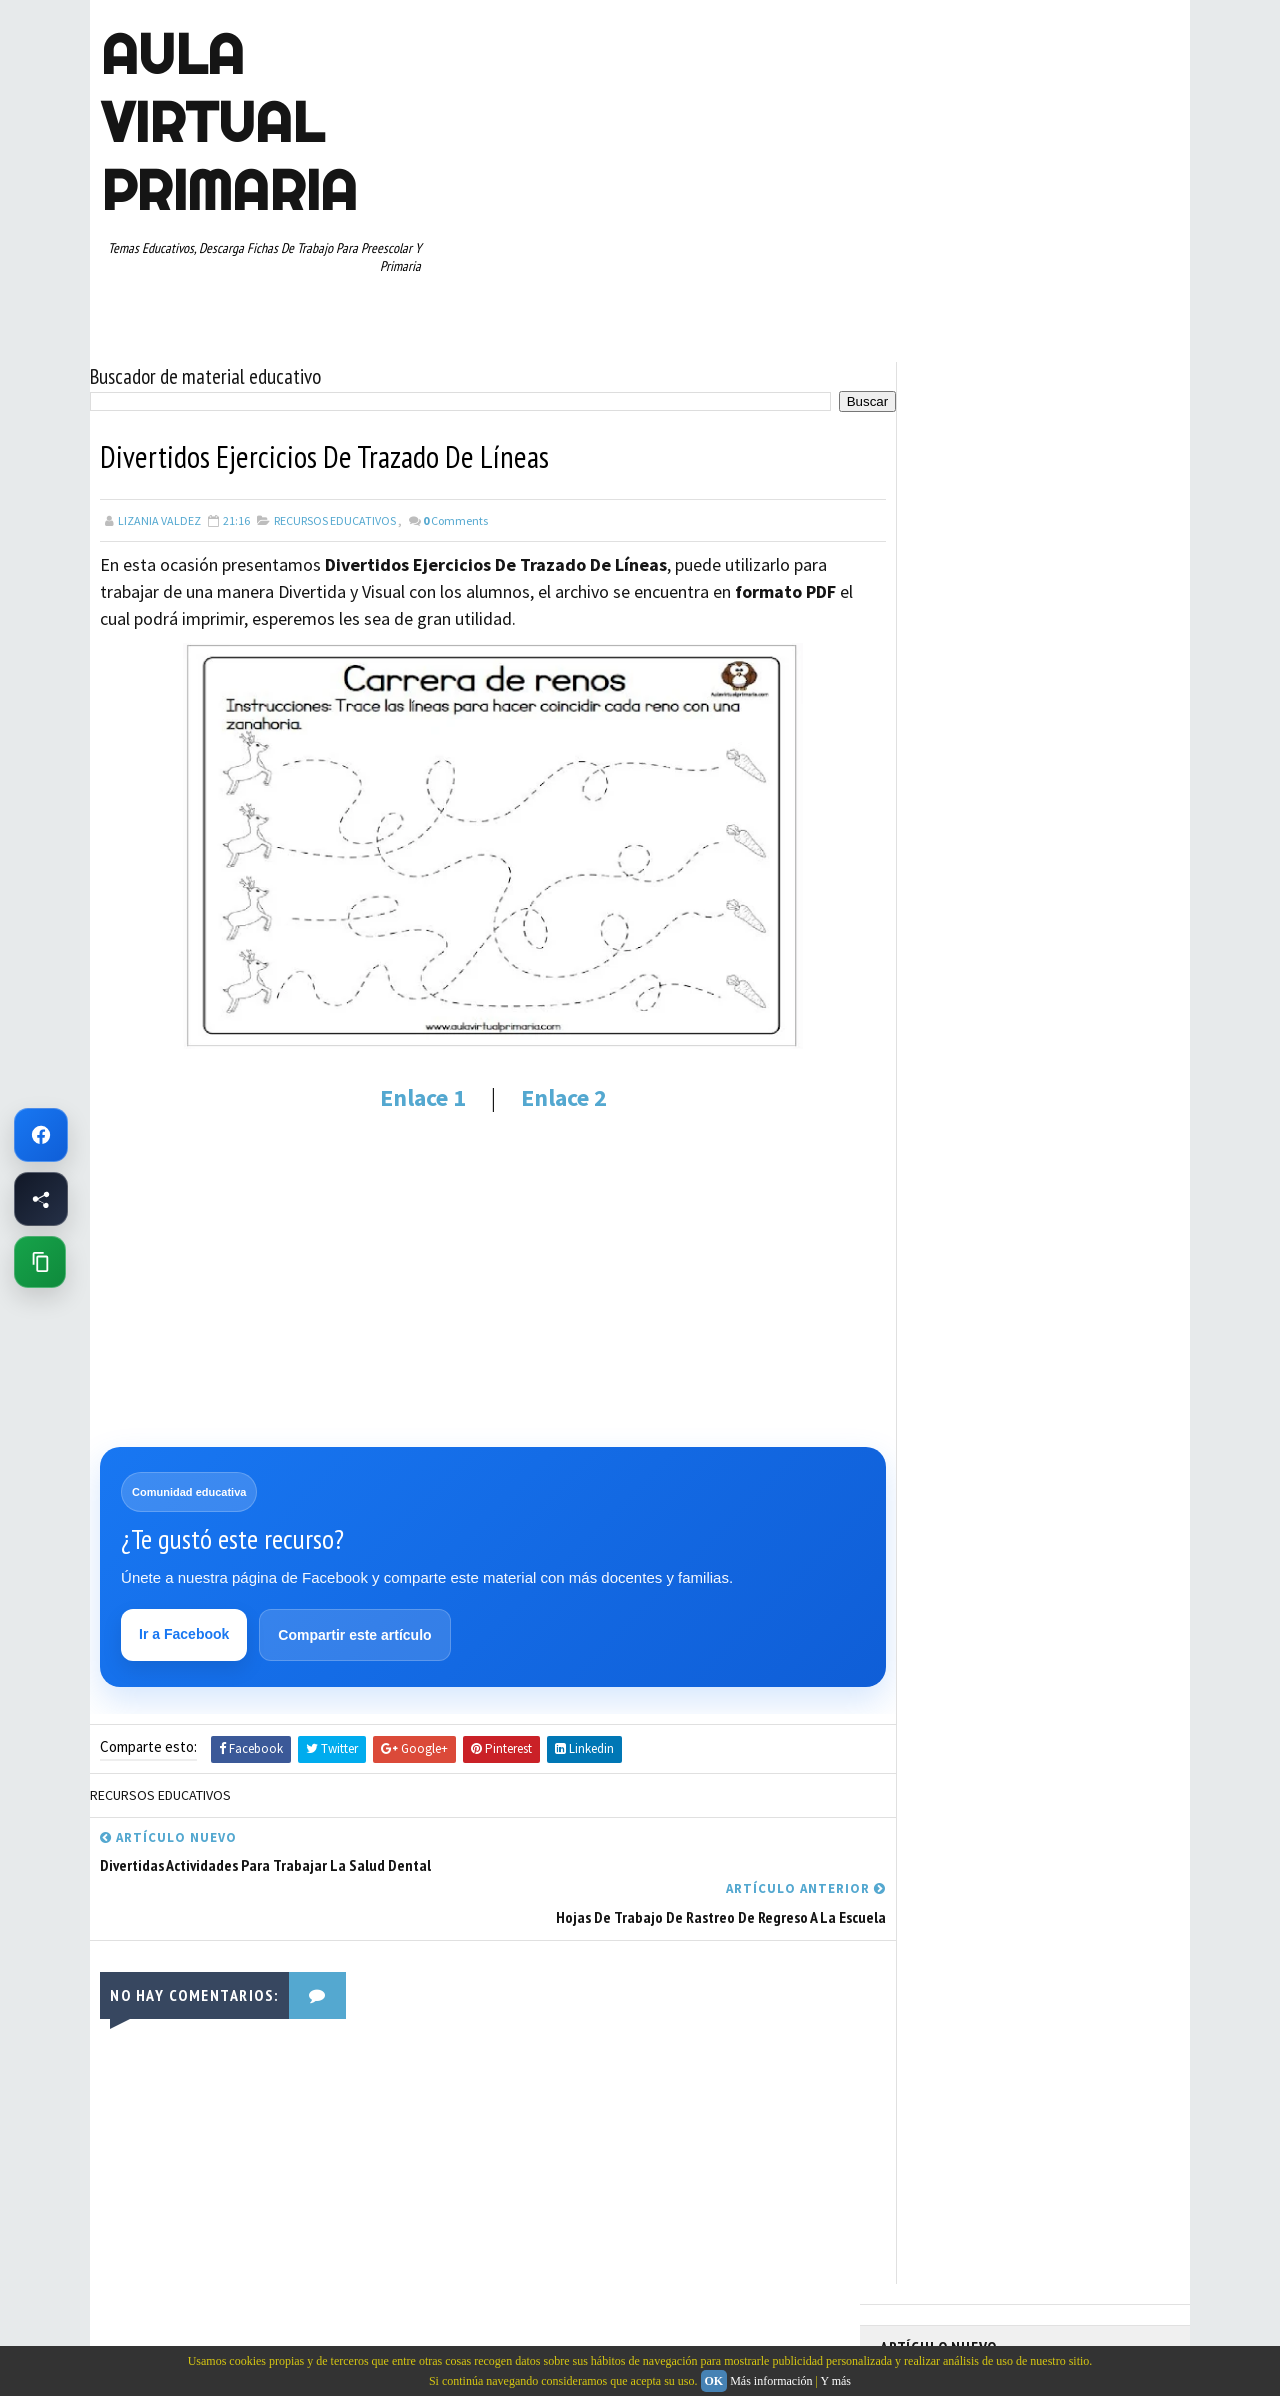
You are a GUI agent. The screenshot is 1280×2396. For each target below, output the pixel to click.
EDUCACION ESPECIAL (945, 949)
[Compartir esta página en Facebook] (41, 1199)
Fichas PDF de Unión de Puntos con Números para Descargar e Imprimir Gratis (1002, 471)
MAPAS (1011, 984)
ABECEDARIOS (925, 844)
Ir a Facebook (185, 1630)
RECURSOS (1127, 1054)
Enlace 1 (406, 1091)
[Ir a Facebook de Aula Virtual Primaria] (41, 1135)
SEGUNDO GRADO (934, 1124)
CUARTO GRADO (1078, 879)
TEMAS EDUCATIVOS (1093, 1159)
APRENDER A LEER (1030, 844)
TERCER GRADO (929, 1194)
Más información (771, 2381)
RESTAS (1058, 1089)
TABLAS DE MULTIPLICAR (953, 1159)
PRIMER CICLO (1074, 1019)
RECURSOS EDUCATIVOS (335, 514)
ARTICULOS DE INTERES (951, 879)
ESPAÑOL (1049, 949)
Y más (835, 2381)
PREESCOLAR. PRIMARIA (951, 1019)
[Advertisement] (474, 1273)
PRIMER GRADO (929, 1054)
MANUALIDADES (929, 984)
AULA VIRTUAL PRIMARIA (228, 122)
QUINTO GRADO (1033, 1054)
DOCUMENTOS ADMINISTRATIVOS (977, 914)
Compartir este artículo (355, 1631)
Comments (455, 514)
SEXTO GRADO (1040, 1124)
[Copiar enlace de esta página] (40, 1262)
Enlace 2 (545, 1091)
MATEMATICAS (1090, 984)
